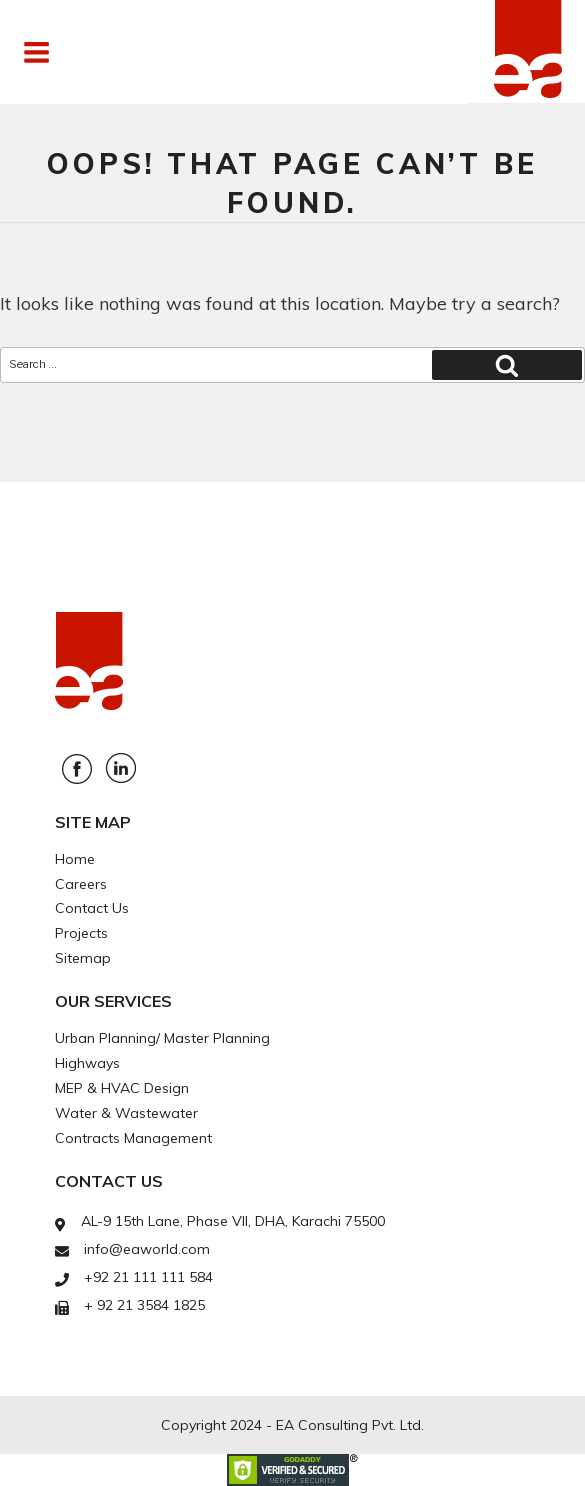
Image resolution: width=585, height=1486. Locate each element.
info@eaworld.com (147, 1249)
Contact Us (92, 908)
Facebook (77, 769)
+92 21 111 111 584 (148, 1277)
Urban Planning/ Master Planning (162, 1038)
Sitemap (83, 958)
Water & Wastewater (126, 1113)
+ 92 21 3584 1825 (144, 1305)
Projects (81, 933)
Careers (81, 884)
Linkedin (121, 768)
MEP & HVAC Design (122, 1088)
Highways (87, 1063)
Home (75, 859)
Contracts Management (133, 1138)
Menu (83, 51)
